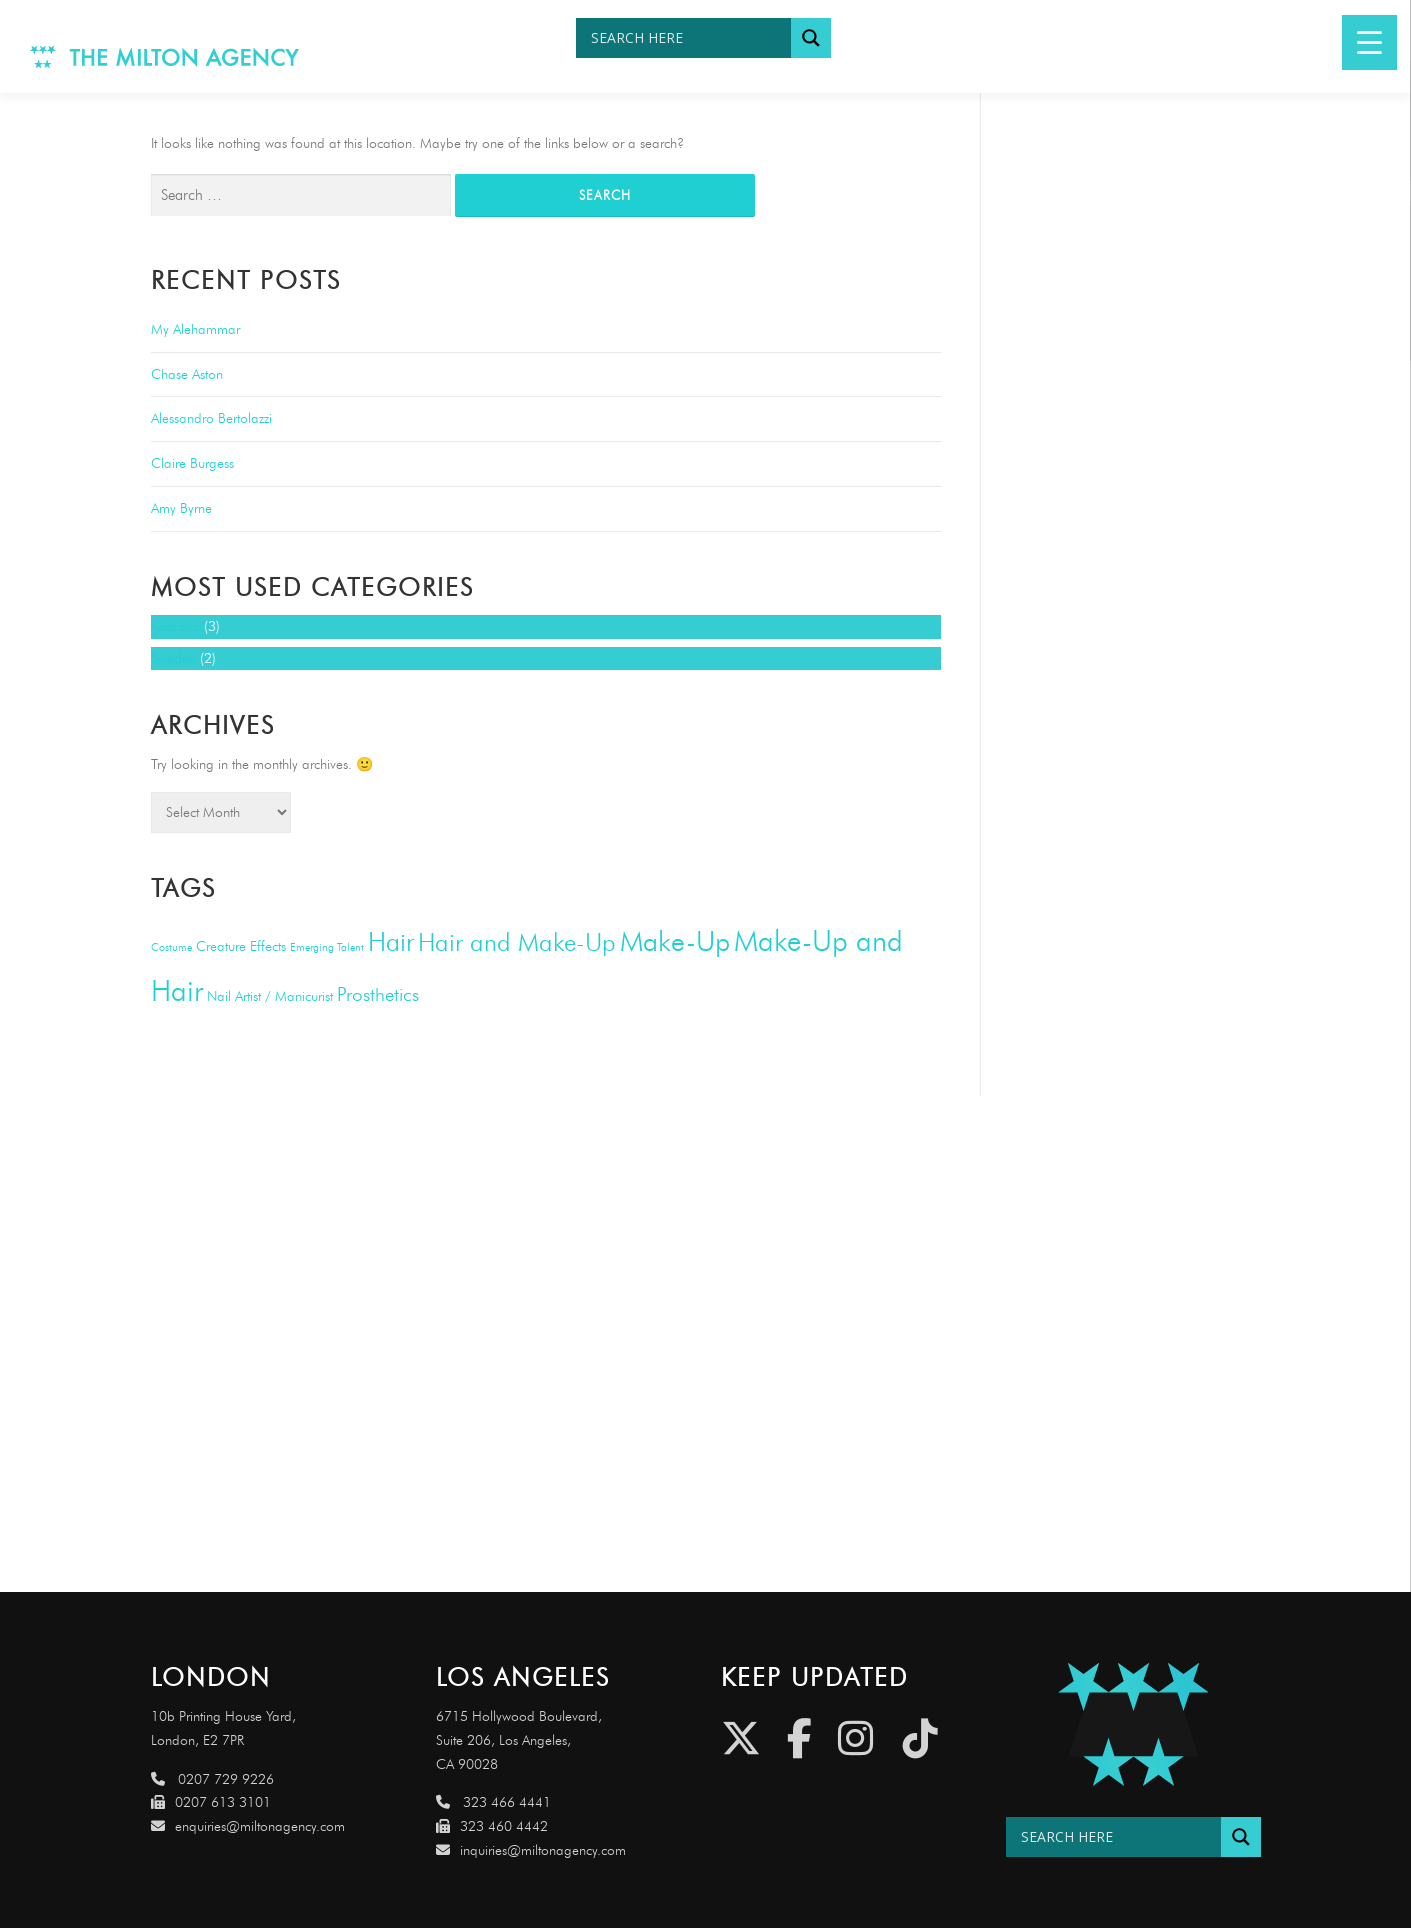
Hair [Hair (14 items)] (391, 942)
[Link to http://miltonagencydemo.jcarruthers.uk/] (1133, 1724)
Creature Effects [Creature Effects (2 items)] (241, 946)
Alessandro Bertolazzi (211, 418)
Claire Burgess (192, 463)
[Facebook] (799, 1738)
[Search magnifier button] (811, 38)
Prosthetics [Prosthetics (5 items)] (378, 994)
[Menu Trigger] (1369, 42)
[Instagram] (855, 1738)
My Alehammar (195, 329)
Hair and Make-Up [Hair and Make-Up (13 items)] (517, 942)
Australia (175, 626)
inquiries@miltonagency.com (531, 1850)
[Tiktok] (920, 1738)
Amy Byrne (181, 508)
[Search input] (688, 38)
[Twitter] (741, 1738)
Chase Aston (187, 374)
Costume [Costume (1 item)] (171, 947)
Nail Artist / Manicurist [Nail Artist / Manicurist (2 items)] (270, 996)
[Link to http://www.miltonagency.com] (165, 55)
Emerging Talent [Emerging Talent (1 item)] (327, 947)
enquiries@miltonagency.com (248, 1826)
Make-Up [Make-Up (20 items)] (675, 941)
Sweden (173, 658)
